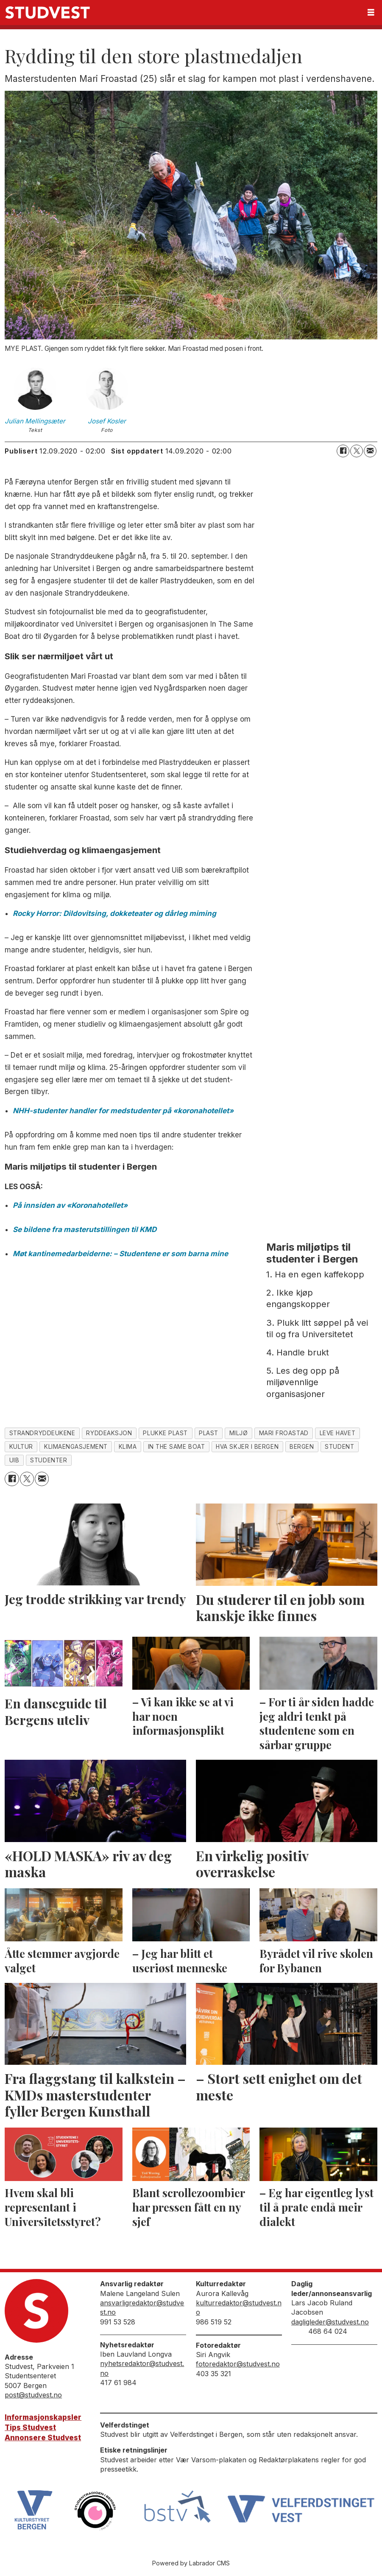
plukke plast (165, 1433)
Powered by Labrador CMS (191, 2563)
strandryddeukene (42, 1433)
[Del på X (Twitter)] (356, 451)
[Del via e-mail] (370, 451)
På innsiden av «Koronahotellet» (70, 1205)
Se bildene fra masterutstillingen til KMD (84, 1229)
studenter (48, 1460)
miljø (238, 1433)
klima (128, 1446)
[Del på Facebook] (343, 451)
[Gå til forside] (47, 12)
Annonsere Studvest (43, 2437)
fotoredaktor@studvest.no (238, 2364)
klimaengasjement (76, 1446)
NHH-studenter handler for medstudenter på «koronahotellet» (123, 1110)
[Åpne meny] (371, 12)
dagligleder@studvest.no (330, 2322)
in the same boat (176, 1446)
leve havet (337, 1433)
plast (208, 1433)
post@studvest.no (33, 2395)
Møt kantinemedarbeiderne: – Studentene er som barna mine (120, 1253)
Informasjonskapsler (43, 2417)
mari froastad (284, 1433)
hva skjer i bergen (247, 1446)
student (339, 1446)
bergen (302, 1446)
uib (14, 1460)
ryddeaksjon (109, 1433)
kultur (21, 1446)
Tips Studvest (30, 2427)
